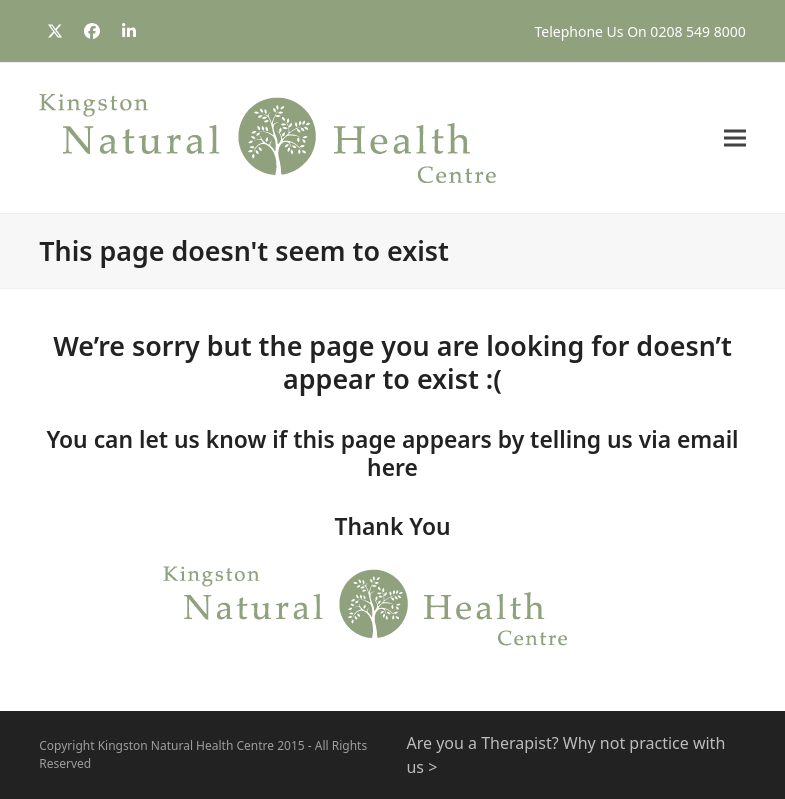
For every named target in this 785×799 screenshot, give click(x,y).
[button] (735, 138)
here (392, 467)
